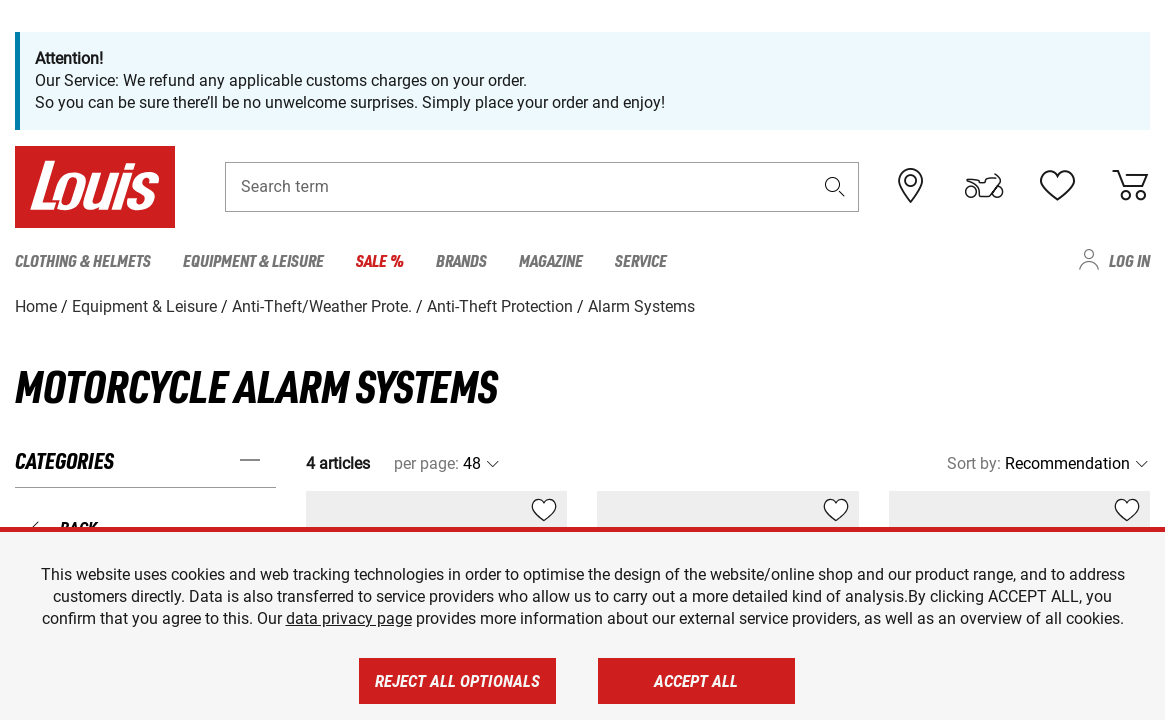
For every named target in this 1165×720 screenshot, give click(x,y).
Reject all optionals (457, 681)
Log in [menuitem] (1129, 260)
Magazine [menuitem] (551, 260)
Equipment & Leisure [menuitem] (253, 260)
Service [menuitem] (641, 260)
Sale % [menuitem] (380, 260)
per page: (426, 463)
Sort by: (974, 463)
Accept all (696, 681)
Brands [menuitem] (461, 260)
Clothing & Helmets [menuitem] (83, 260)
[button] (834, 186)
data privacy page (349, 618)
